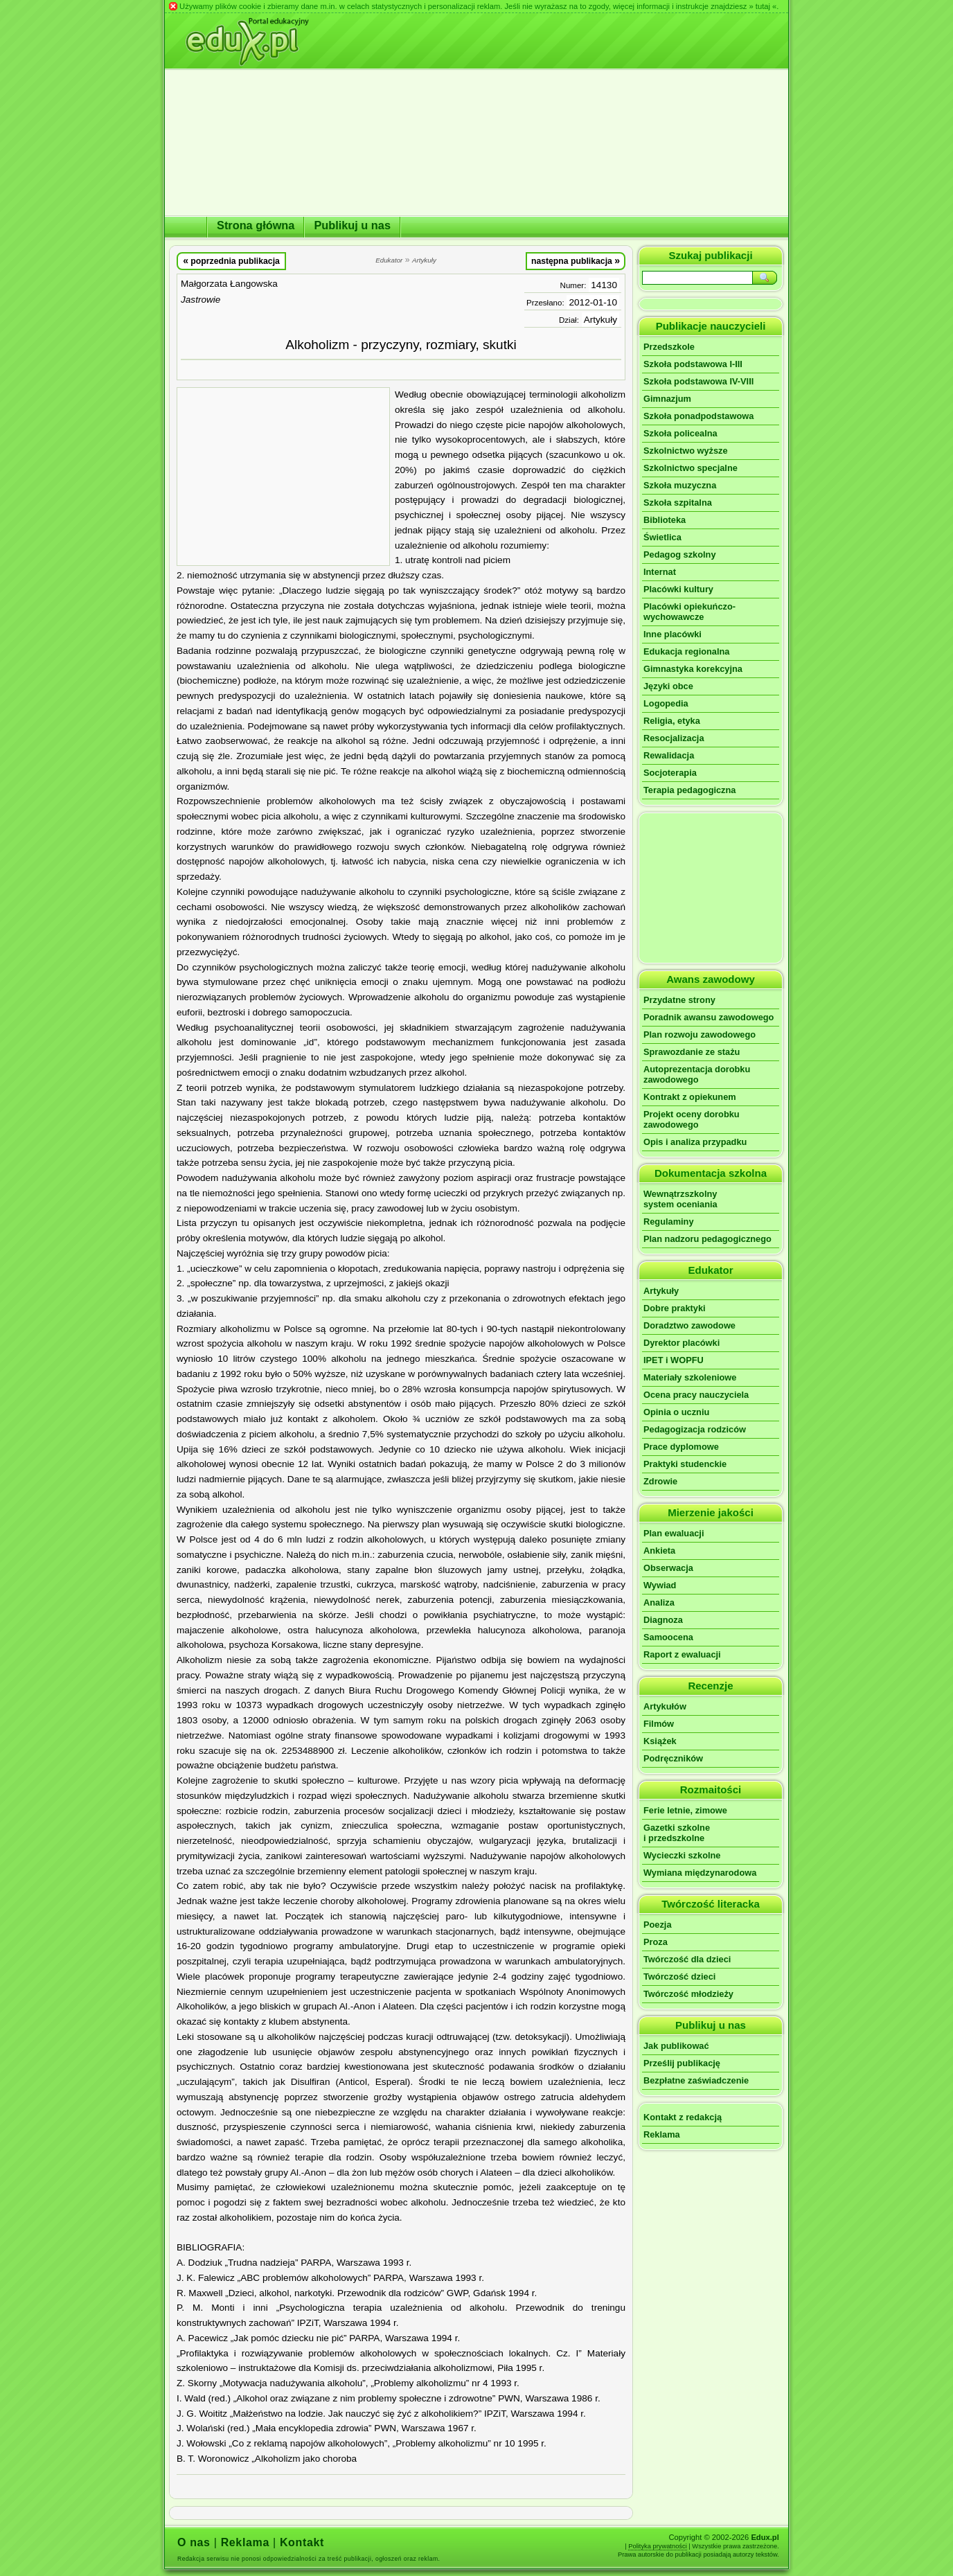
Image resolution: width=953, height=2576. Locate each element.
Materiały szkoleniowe (689, 1377)
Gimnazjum (667, 398)
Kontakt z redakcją (682, 2117)
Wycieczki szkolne (681, 1855)
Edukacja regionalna (686, 651)
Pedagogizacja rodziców (694, 1429)
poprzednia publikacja (231, 260)
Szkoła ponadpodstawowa (698, 416)
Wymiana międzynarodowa (699, 1872)
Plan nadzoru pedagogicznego (707, 1239)
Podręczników (673, 1758)
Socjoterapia (670, 772)
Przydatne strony (679, 1000)
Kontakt (302, 2542)
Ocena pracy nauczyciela (696, 1394)
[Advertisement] (283, 476)
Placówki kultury (678, 589)
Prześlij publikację (681, 2063)
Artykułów (664, 1706)
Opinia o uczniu (676, 1412)
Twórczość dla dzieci (687, 1959)
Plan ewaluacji (673, 1533)
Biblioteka (664, 520)
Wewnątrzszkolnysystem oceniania (680, 1199)
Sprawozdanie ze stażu (691, 1052)
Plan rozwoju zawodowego (699, 1034)
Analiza (659, 1602)
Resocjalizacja (673, 738)
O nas (194, 2542)
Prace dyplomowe (681, 1446)
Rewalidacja (668, 755)
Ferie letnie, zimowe (685, 1810)
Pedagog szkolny (679, 554)
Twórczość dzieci (679, 1976)
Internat (659, 572)
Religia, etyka (671, 721)
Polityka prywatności (657, 2546)
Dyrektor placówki (681, 1343)
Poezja (657, 1924)
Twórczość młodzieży (688, 1994)
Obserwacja (668, 1568)
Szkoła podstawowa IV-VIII (698, 381)
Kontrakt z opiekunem (689, 1097)
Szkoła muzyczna (679, 485)
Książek (660, 1741)
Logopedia (665, 703)
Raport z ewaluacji (682, 1654)
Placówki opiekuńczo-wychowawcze (689, 611)
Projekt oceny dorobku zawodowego (691, 1119)
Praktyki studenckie (685, 1464)
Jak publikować (676, 2046)
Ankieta (659, 1550)
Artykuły (600, 319)
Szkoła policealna (680, 433)
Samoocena (668, 1637)
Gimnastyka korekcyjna (692, 669)
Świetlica (662, 537)
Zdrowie (660, 1481)
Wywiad (659, 1585)
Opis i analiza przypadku (695, 1142)
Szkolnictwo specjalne (690, 468)
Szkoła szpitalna (677, 502)
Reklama (661, 2134)
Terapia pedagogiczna (689, 790)
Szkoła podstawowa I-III (692, 364)
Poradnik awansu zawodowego (708, 1017)
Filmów (658, 1723)
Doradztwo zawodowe (689, 1325)
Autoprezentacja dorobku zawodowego (696, 1074)
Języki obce (668, 686)
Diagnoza (663, 1620)
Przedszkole (669, 346)
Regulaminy (668, 1221)
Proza (655, 1942)
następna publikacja (575, 260)
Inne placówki (672, 634)
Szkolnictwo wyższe (685, 450)
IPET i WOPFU (673, 1360)
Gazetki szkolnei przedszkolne (676, 1832)
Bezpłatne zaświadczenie (696, 2080)
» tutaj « (762, 6)
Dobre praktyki (674, 1308)
